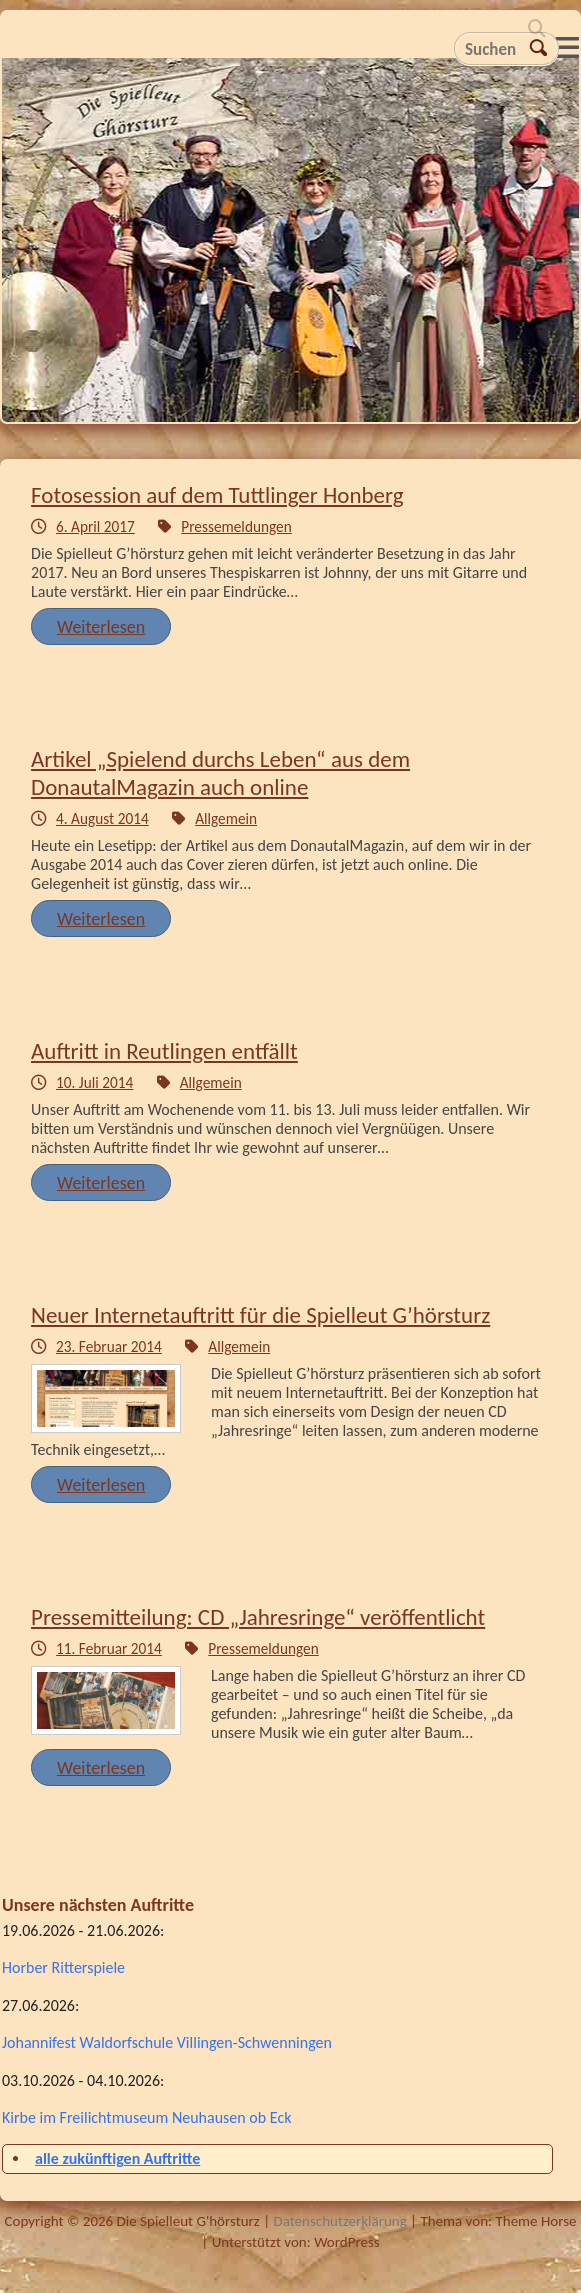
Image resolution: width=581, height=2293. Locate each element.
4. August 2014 (102, 818)
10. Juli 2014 (94, 1082)
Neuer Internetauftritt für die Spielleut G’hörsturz (260, 1315)
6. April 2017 (95, 526)
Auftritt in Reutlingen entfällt (164, 1051)
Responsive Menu (567, 47)
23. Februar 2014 (109, 1346)
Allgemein (226, 818)
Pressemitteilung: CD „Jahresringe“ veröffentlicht (258, 1617)
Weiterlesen (101, 627)
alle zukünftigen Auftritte (117, 2158)
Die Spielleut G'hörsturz (290, 245)
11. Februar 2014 (109, 1648)
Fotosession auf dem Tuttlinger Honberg (217, 495)
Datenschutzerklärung (339, 2221)
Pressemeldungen (236, 526)
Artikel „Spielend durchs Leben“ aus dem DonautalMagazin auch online (220, 773)
